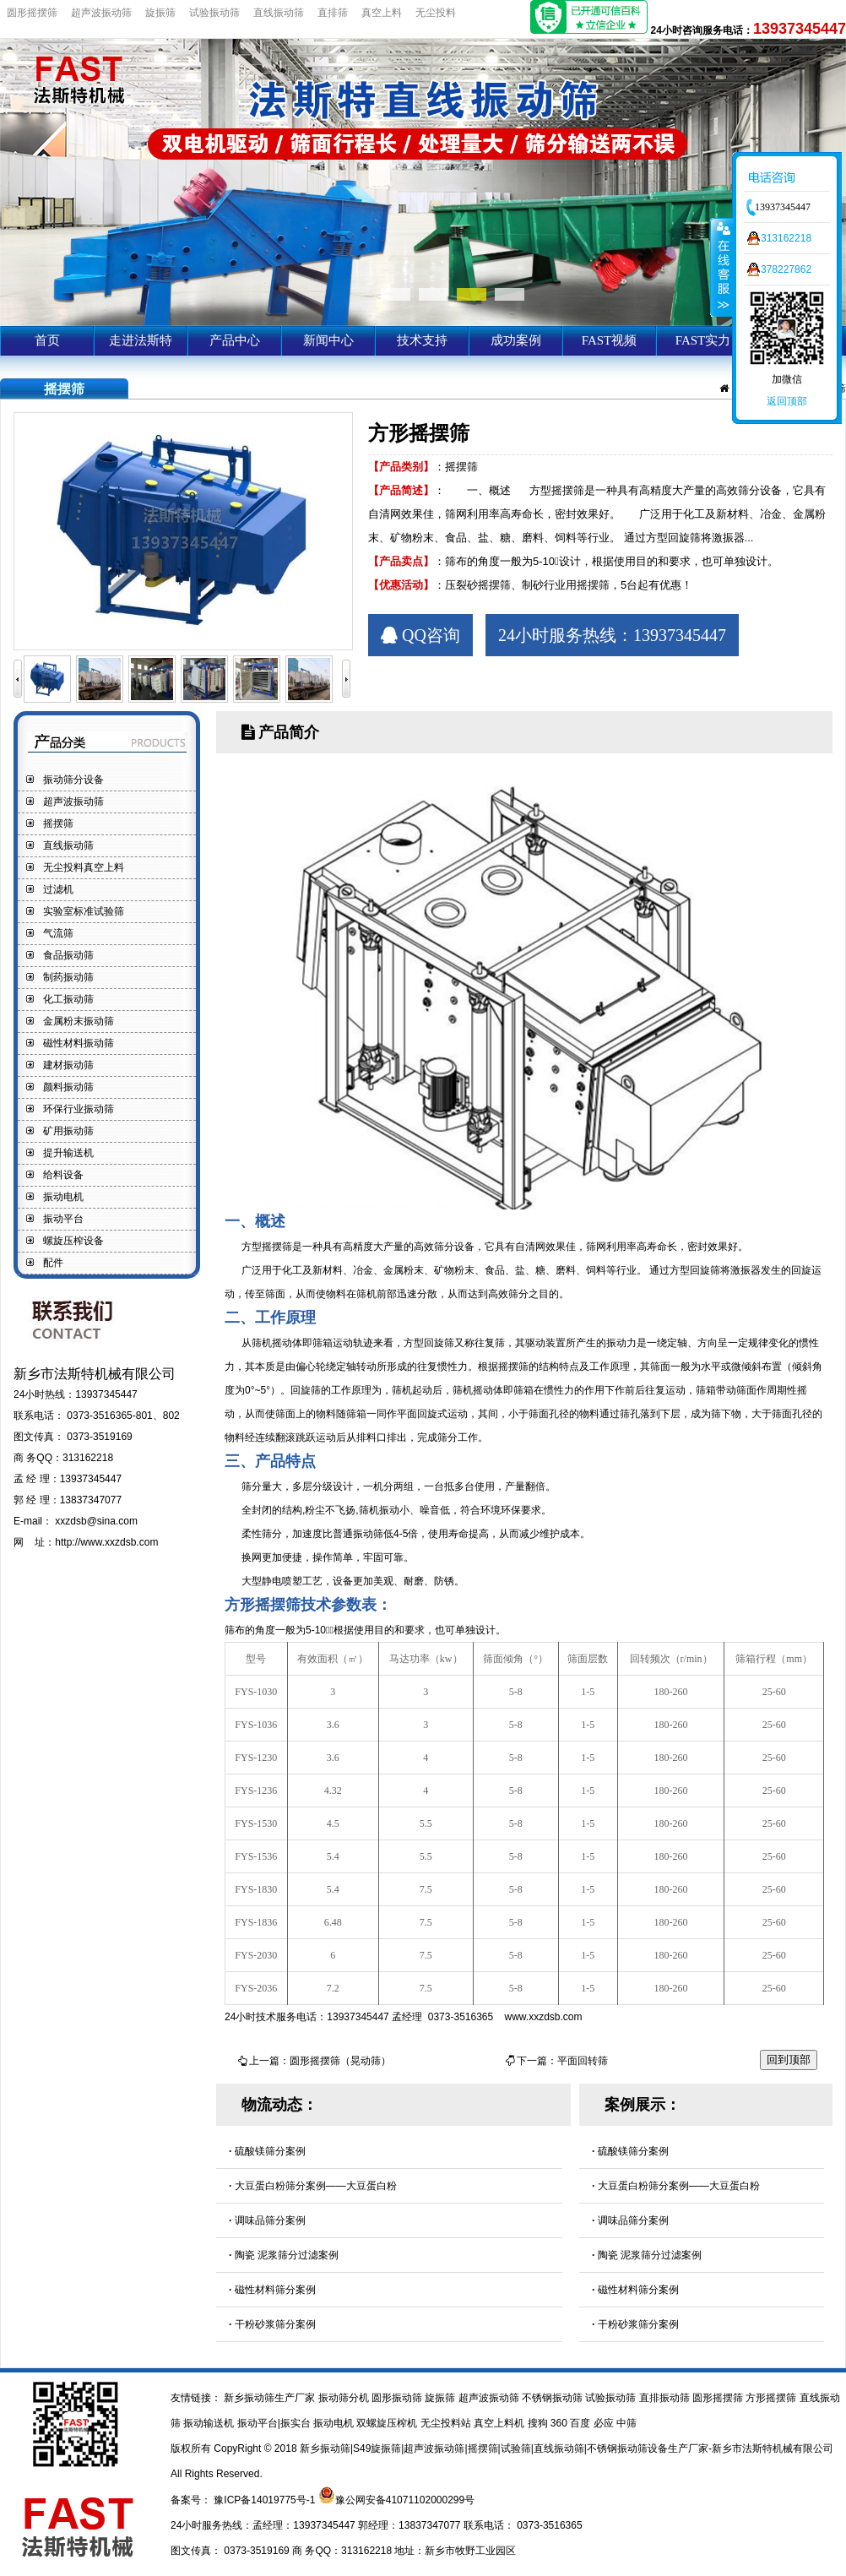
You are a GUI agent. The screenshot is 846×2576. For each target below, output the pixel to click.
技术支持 (422, 340)
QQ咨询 (420, 635)
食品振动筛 (68, 955)
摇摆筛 (58, 823)
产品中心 (234, 340)
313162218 (786, 238)
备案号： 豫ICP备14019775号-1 (244, 2500)
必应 (605, 2423)
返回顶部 (787, 401)
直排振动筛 (665, 2398)
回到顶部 (789, 2059)
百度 (581, 2423)
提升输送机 (68, 1153)
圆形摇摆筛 (32, 13)
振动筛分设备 (73, 779)
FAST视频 (609, 340)
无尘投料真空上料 (83, 867)
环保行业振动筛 (78, 1109)
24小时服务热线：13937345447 (612, 635)
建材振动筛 (68, 1065)
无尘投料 (435, 13)
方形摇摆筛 (772, 2398)
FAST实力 (703, 340)
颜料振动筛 (68, 1087)
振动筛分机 (344, 2398)
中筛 (626, 2423)
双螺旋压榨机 (388, 2423)
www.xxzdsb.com (544, 2017)
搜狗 (539, 2423)
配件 (53, 1263)
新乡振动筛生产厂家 (269, 2398)
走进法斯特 (140, 340)
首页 (47, 340)
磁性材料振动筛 (78, 1043)
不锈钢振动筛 (553, 2398)
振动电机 (63, 1197)
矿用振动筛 (68, 1131)
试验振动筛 (214, 13)
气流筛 (58, 933)
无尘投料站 (447, 2423)
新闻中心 (328, 340)
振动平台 (63, 1219)
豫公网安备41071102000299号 (405, 2500)
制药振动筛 (68, 977)
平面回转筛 (582, 2061)
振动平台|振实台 (275, 2423)
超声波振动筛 (101, 13)
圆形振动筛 (398, 2398)
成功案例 (516, 340)
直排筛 (332, 13)
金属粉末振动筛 (78, 1021)
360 (560, 2423)
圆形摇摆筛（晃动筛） (340, 2061)
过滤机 (58, 889)
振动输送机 (209, 2423)
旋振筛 (160, 13)
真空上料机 (500, 2423)
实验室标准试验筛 (83, 911)
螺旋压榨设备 (73, 1241)
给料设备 (63, 1175)
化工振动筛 (68, 999)
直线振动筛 (278, 13)
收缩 (722, 267)
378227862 (786, 269)
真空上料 (381, 13)
